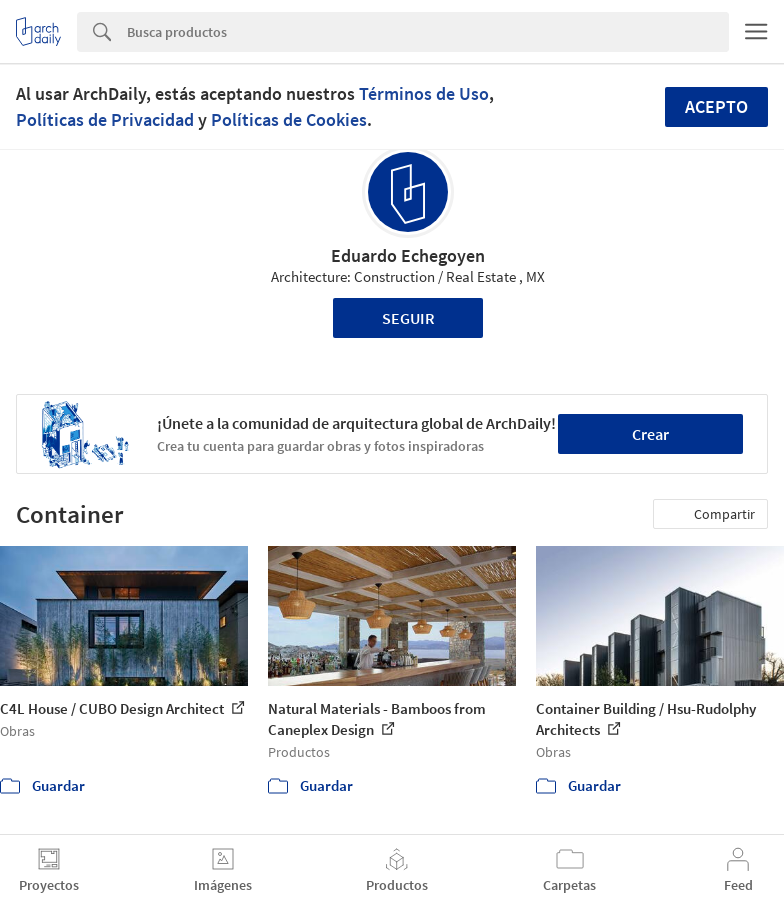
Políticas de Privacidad (105, 119)
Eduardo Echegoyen (408, 255)
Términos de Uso (424, 93)
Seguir (408, 318)
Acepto (716, 106)
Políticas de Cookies (289, 119)
